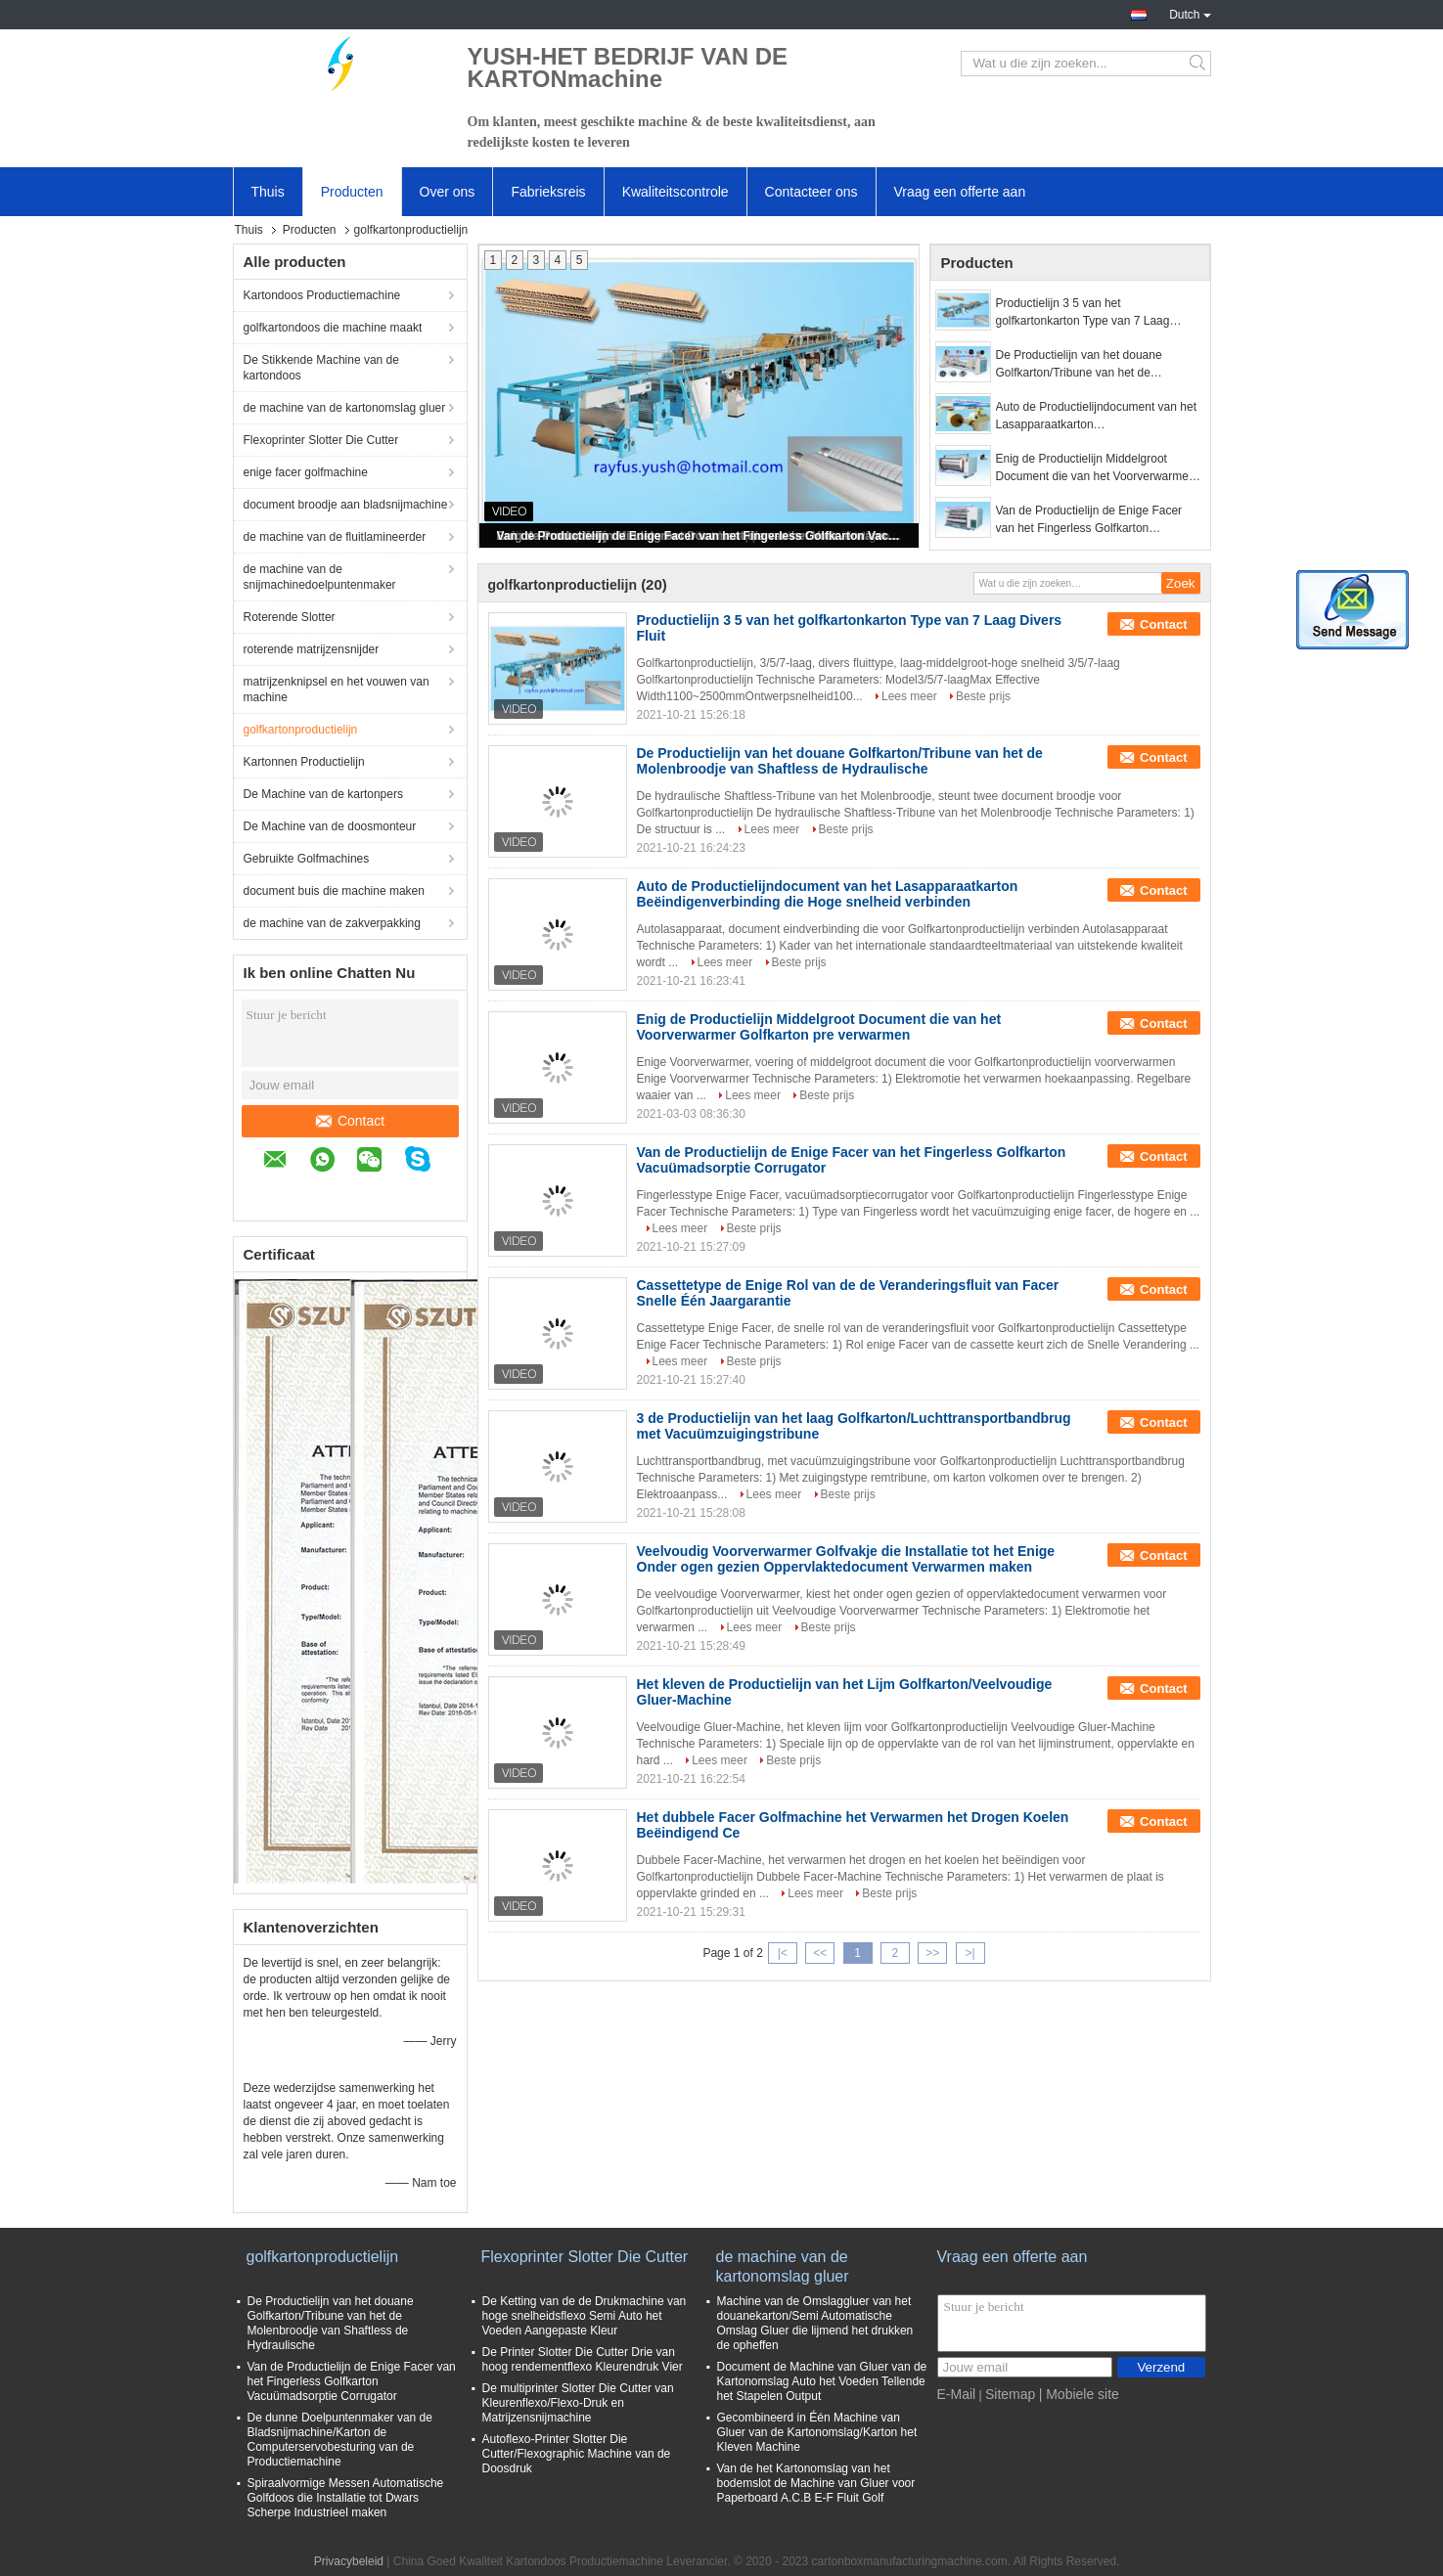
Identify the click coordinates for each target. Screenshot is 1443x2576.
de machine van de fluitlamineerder (335, 537)
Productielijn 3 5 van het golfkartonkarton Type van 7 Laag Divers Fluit (1083, 313)
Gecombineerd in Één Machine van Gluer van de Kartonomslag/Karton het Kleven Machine (817, 2432)
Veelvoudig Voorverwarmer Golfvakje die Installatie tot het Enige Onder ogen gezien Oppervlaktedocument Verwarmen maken (846, 1559)
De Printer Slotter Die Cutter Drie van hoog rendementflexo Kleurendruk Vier (582, 2359)
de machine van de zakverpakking (332, 923)
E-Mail (956, 2394)
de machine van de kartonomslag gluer (345, 408)
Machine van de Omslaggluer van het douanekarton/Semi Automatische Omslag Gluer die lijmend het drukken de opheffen (815, 2323)
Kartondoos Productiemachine (322, 295)
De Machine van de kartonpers (323, 794)
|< (783, 1953)
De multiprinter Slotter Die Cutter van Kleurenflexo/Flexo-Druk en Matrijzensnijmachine (578, 2402)
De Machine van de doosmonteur (330, 826)
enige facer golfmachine (306, 472)
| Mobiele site (1079, 2394)
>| (969, 1953)
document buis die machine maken (334, 891)
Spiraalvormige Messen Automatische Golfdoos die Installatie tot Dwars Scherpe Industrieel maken (346, 2497)
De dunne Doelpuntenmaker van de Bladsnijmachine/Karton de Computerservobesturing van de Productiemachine (340, 2439)
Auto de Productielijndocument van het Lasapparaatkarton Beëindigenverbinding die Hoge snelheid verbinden (1096, 416)
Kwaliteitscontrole (675, 192)
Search (1199, 63)
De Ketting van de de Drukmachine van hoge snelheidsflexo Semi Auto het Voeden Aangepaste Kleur (584, 2315)
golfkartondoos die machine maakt (333, 327)
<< (820, 1953)
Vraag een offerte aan (960, 192)
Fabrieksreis (548, 192)
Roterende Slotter (290, 617)
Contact (350, 1121)
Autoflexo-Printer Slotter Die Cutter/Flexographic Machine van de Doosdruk (576, 2453)
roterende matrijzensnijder (312, 649)
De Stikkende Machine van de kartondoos (321, 367)
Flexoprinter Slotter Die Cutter (321, 440)
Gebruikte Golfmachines (307, 859)
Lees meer (909, 696)
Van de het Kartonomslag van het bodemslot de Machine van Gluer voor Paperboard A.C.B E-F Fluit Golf (816, 2483)
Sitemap (1010, 2394)
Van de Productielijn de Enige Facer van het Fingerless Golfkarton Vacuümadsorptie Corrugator (700, 536)
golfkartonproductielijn (301, 729)
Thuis (268, 192)
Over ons (447, 192)
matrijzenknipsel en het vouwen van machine (336, 689)
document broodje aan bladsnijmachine (346, 504)
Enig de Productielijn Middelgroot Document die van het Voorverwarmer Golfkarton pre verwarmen (1094, 468)
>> (932, 1953)
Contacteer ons (811, 192)
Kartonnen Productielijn (304, 762)
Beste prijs (983, 696)
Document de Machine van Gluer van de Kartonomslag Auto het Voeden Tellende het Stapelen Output (822, 2381)
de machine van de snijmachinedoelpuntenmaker (320, 577)
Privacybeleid (348, 2561)
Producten (352, 192)
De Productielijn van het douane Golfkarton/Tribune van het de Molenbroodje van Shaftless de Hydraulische (1079, 364)
